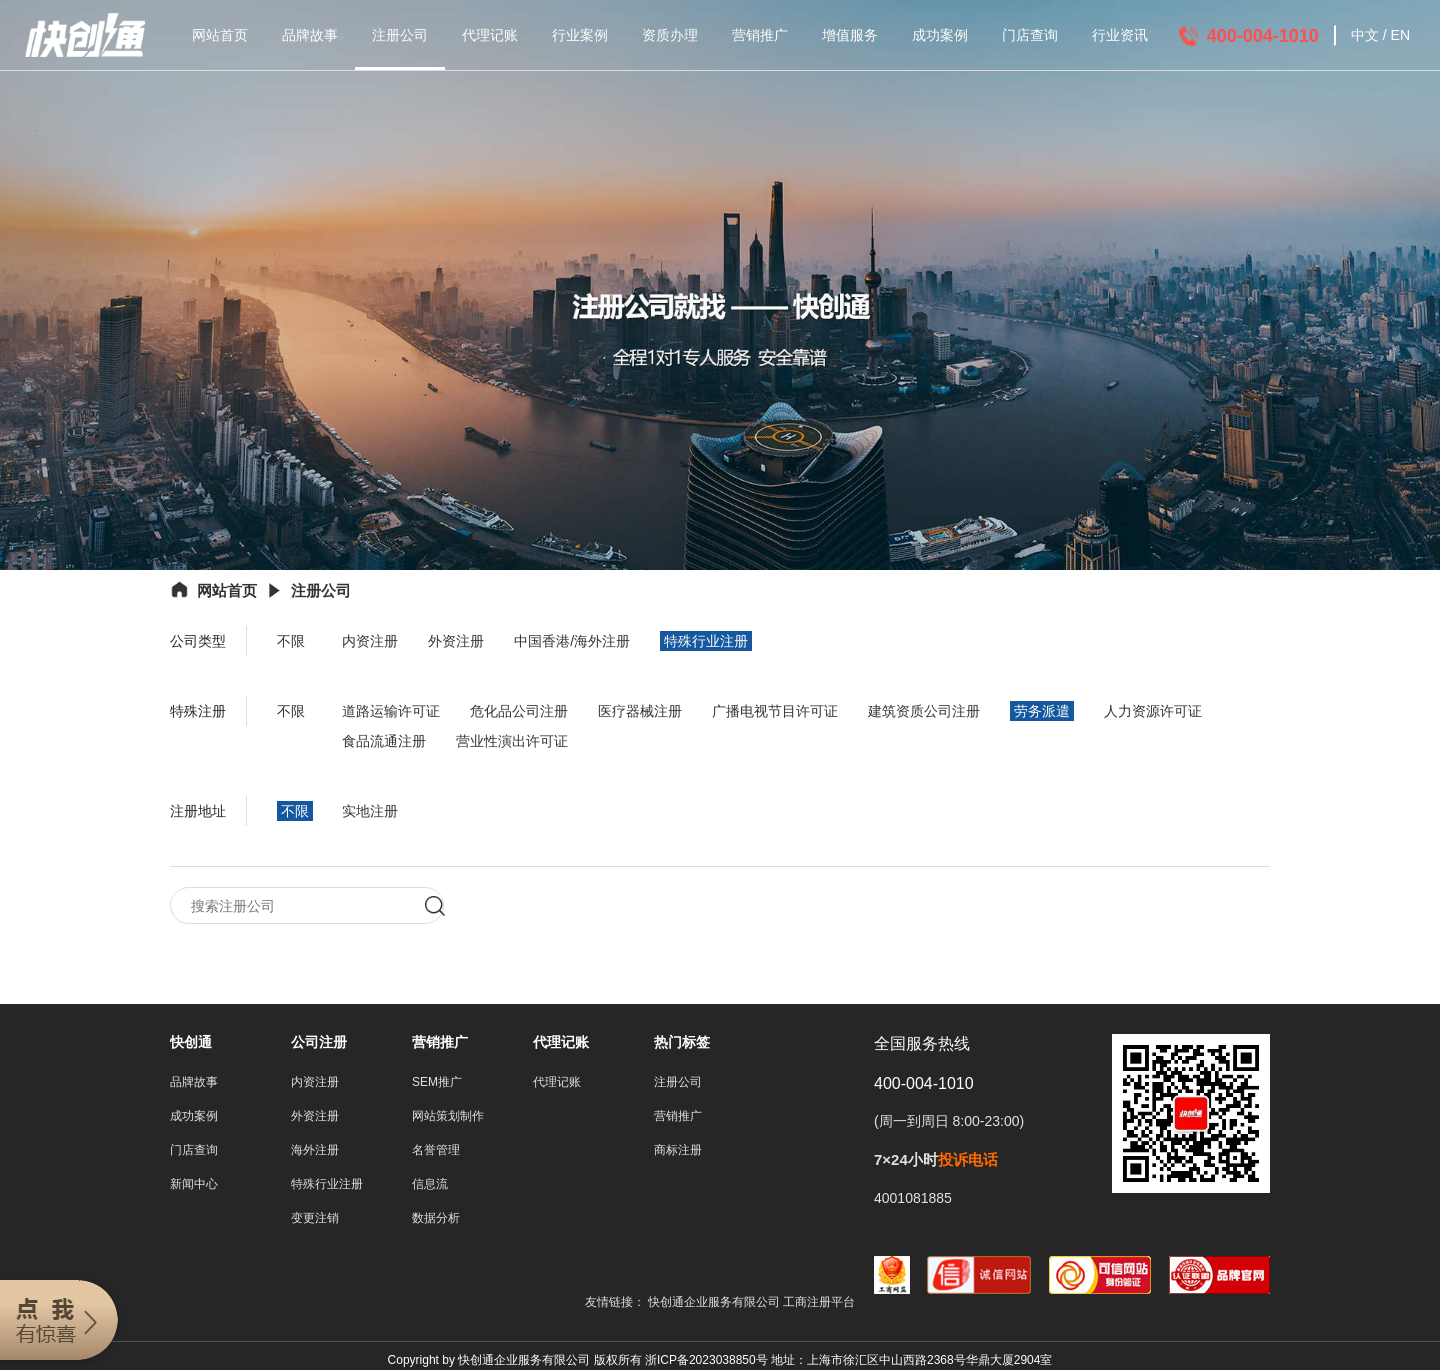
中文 (1365, 35)
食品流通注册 (384, 741)
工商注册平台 (819, 1303)
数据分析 (436, 1219)
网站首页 (220, 35)
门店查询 (1030, 35)
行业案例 (580, 35)
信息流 (430, 1185)
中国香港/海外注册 (572, 641)
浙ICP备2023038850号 (706, 1361)
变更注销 (315, 1219)
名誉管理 (436, 1151)
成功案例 (940, 35)
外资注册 (456, 641)
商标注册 (678, 1151)
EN (1400, 35)
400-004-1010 (1263, 36)
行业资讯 (1120, 35)
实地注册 (370, 811)
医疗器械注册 (640, 711)
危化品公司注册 (519, 711)
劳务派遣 (1042, 711)
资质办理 (670, 35)
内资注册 (370, 641)
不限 (291, 641)
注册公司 (400, 35)
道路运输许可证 (391, 711)
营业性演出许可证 (512, 741)
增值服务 (850, 35)
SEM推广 (437, 1083)
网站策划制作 (448, 1117)
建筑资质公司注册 (924, 711)
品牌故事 (310, 35)
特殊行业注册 (706, 641)
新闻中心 (194, 1185)
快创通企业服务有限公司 (715, 1303)
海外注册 (315, 1151)
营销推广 (760, 35)
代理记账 (490, 35)
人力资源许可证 (1153, 711)
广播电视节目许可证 (775, 711)
